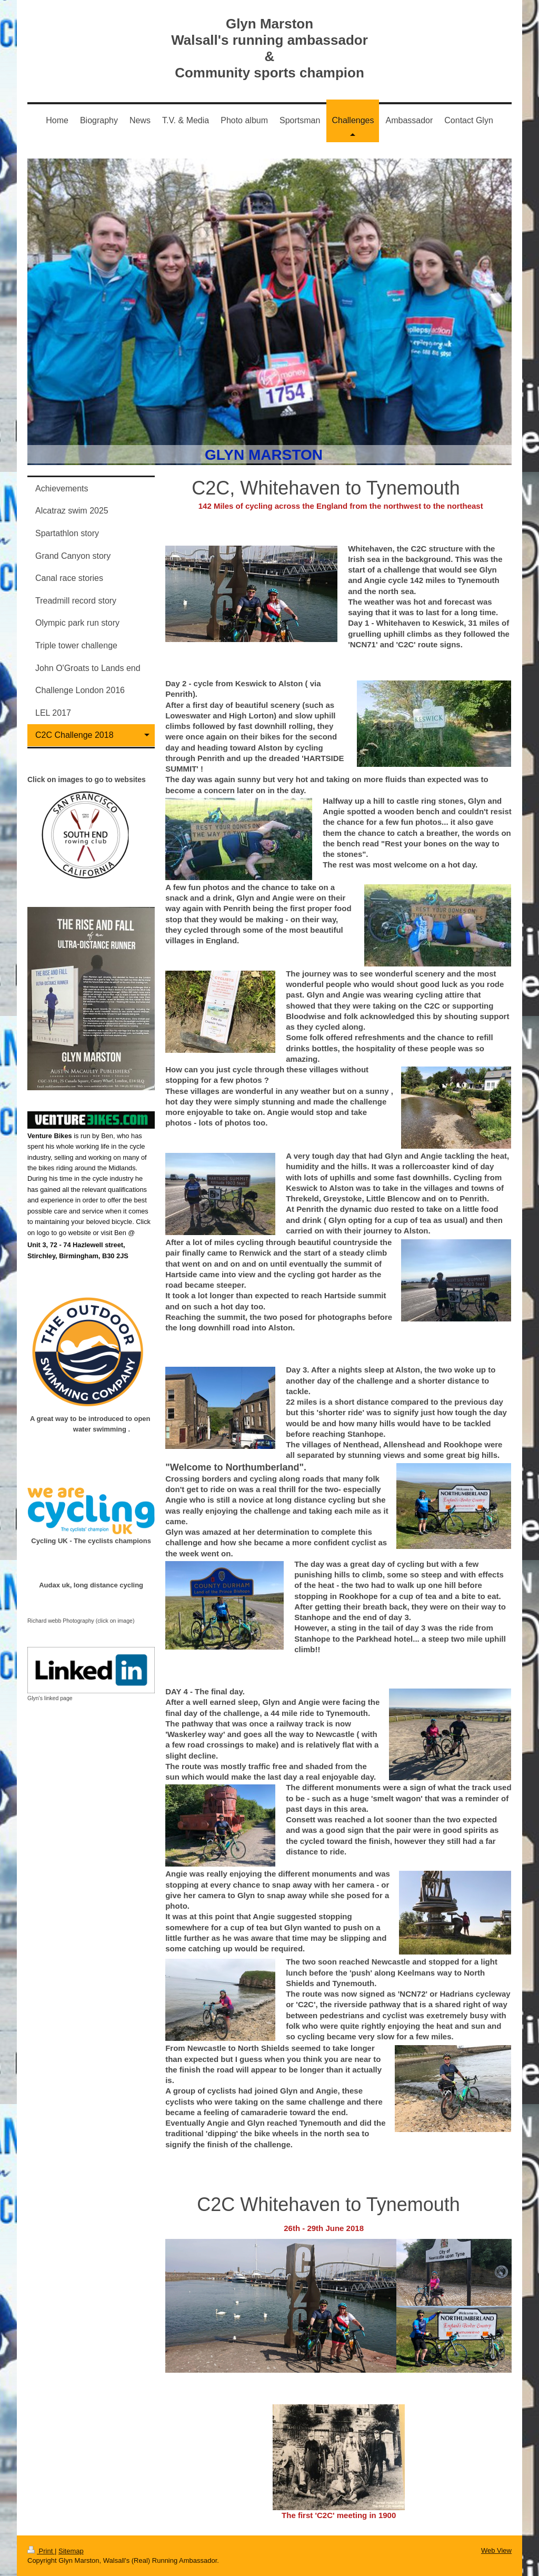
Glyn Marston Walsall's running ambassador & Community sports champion (269, 48)
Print (41, 2551)
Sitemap (71, 2551)
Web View (496, 2550)
